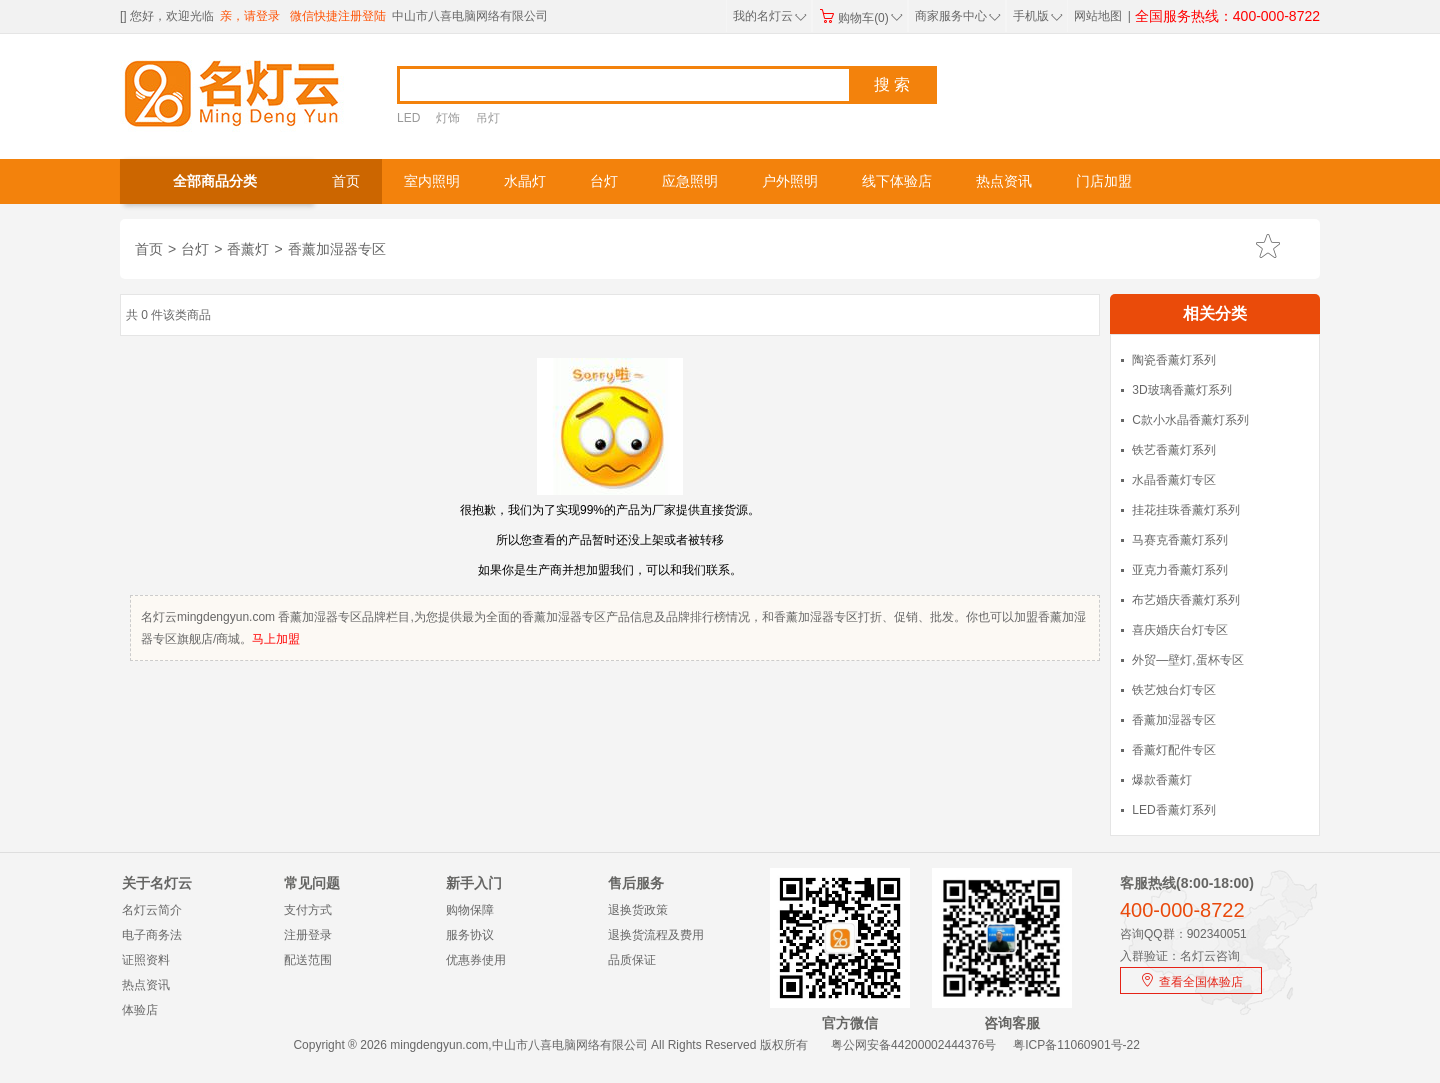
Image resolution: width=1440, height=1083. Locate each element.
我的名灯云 (770, 16)
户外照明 (790, 181)
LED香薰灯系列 (1173, 810)
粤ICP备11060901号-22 (1076, 1045)
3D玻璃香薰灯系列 (1181, 390)
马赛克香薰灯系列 (1180, 540)
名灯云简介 (152, 910)
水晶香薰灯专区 (1174, 480)
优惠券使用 (476, 960)
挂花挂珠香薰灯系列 (1186, 510)
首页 (346, 181)
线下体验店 (897, 181)
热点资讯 (1004, 181)
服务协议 (470, 935)
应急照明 (690, 181)
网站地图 (1098, 16)
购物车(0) (861, 18)
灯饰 (448, 118)
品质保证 (632, 960)
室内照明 (432, 181)
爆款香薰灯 (1162, 780)
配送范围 (308, 960)
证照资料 (146, 960)
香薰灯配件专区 (1174, 750)
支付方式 (308, 910)
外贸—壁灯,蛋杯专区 (1187, 660)
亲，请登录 (250, 16)
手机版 (1036, 16)
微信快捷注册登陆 (338, 16)
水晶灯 (525, 181)
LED (408, 118)
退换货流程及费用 (656, 935)
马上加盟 (276, 639)
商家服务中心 (958, 16)
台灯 (604, 181)
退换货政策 (638, 910)
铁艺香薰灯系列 (1174, 450)
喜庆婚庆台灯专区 (1180, 630)
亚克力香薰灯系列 (1180, 570)
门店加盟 (1104, 181)
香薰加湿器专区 (337, 249)
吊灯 (488, 118)
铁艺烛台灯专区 (1174, 690)
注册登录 (308, 935)
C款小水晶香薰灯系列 (1190, 420)
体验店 (140, 1010)
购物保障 (470, 910)
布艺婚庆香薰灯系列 (1186, 600)
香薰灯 (248, 249)
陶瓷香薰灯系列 (1174, 360)
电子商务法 (152, 935)
